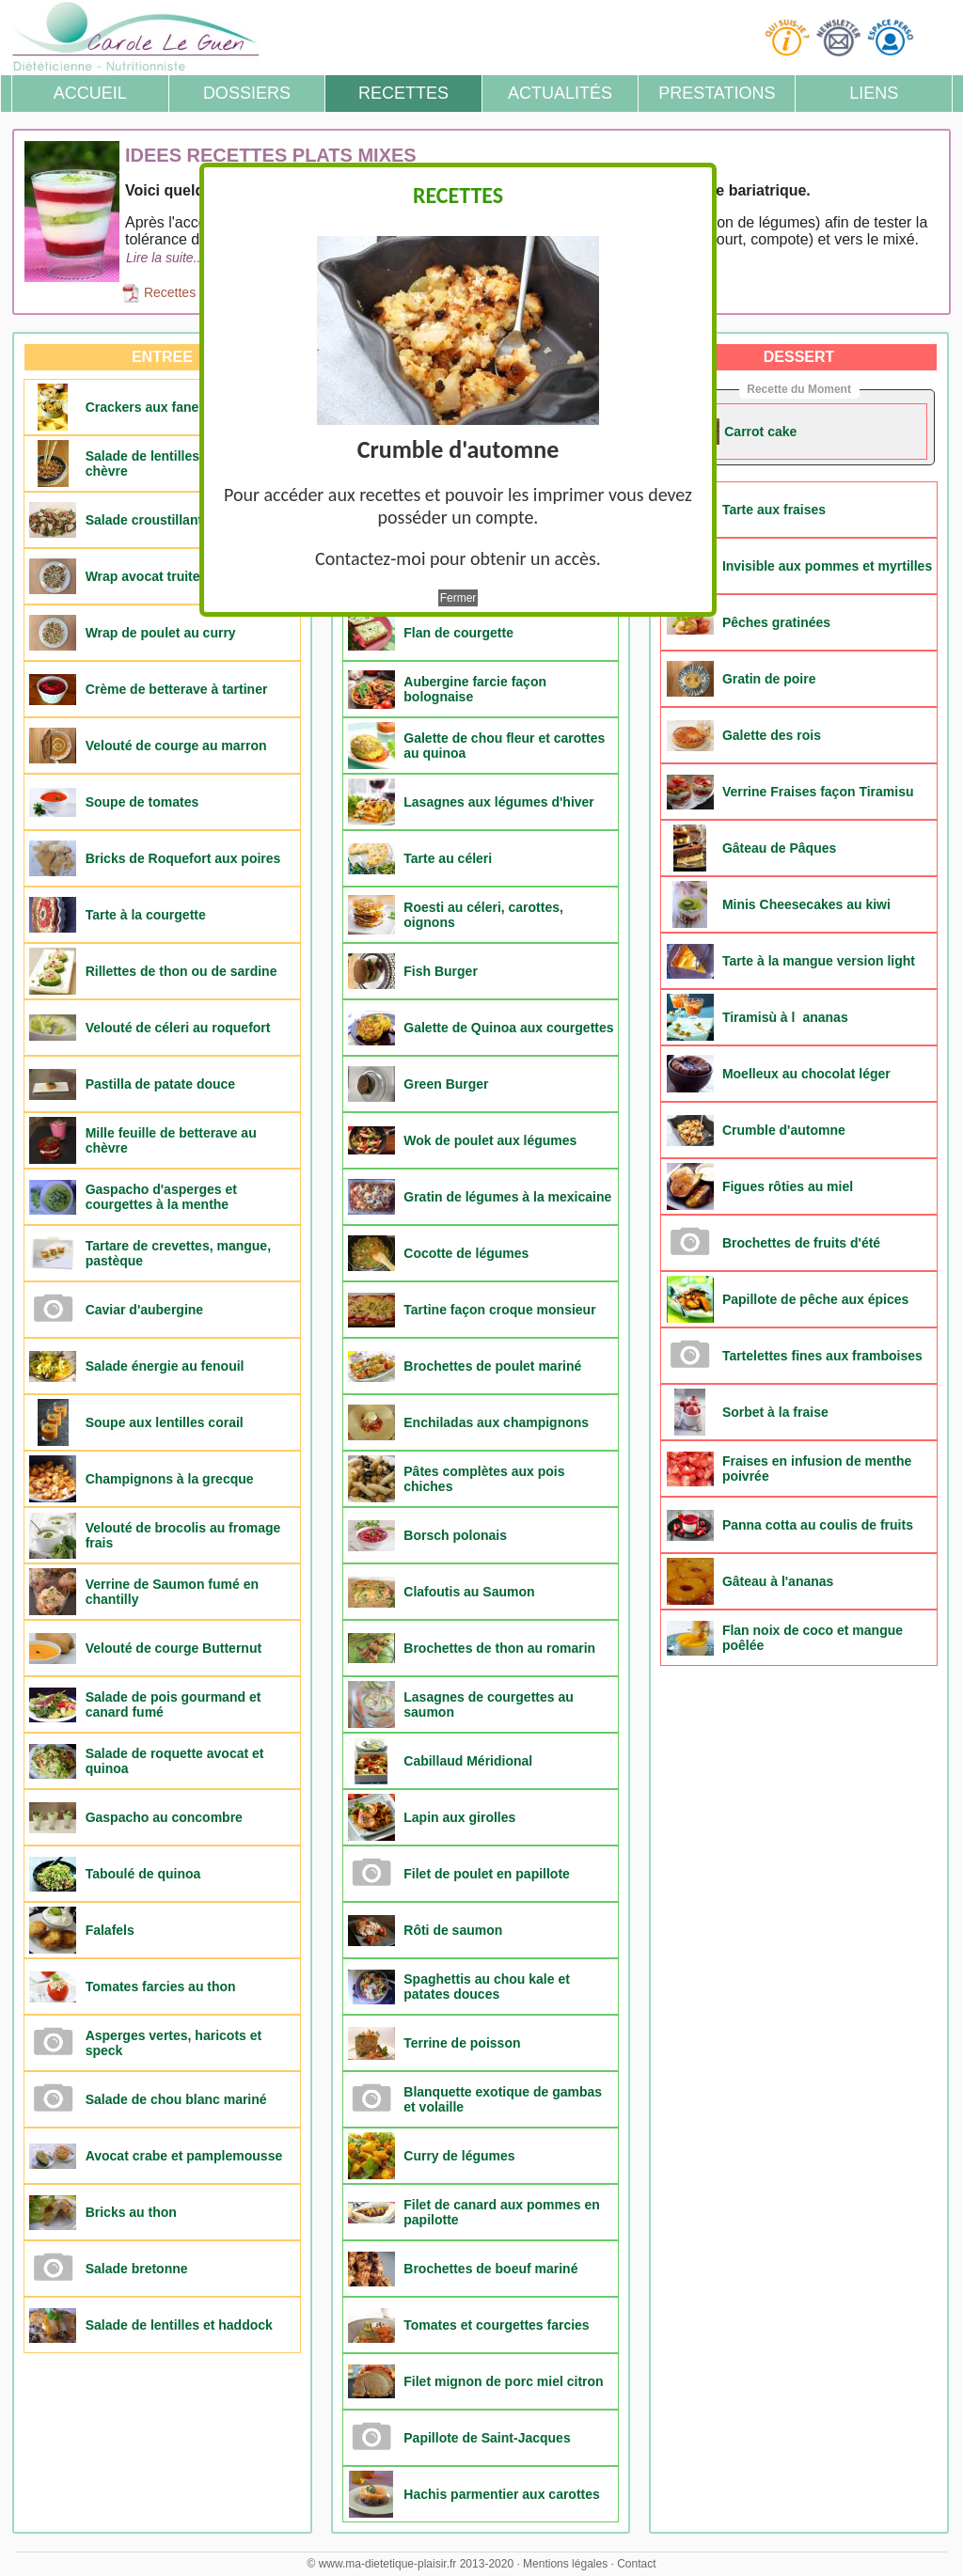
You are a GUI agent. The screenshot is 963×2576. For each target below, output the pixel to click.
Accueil (90, 93)
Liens (873, 93)
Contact (636, 2563)
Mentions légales (565, 2563)
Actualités (560, 93)
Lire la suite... (165, 257)
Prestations (716, 93)
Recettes (403, 93)
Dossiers (247, 93)
